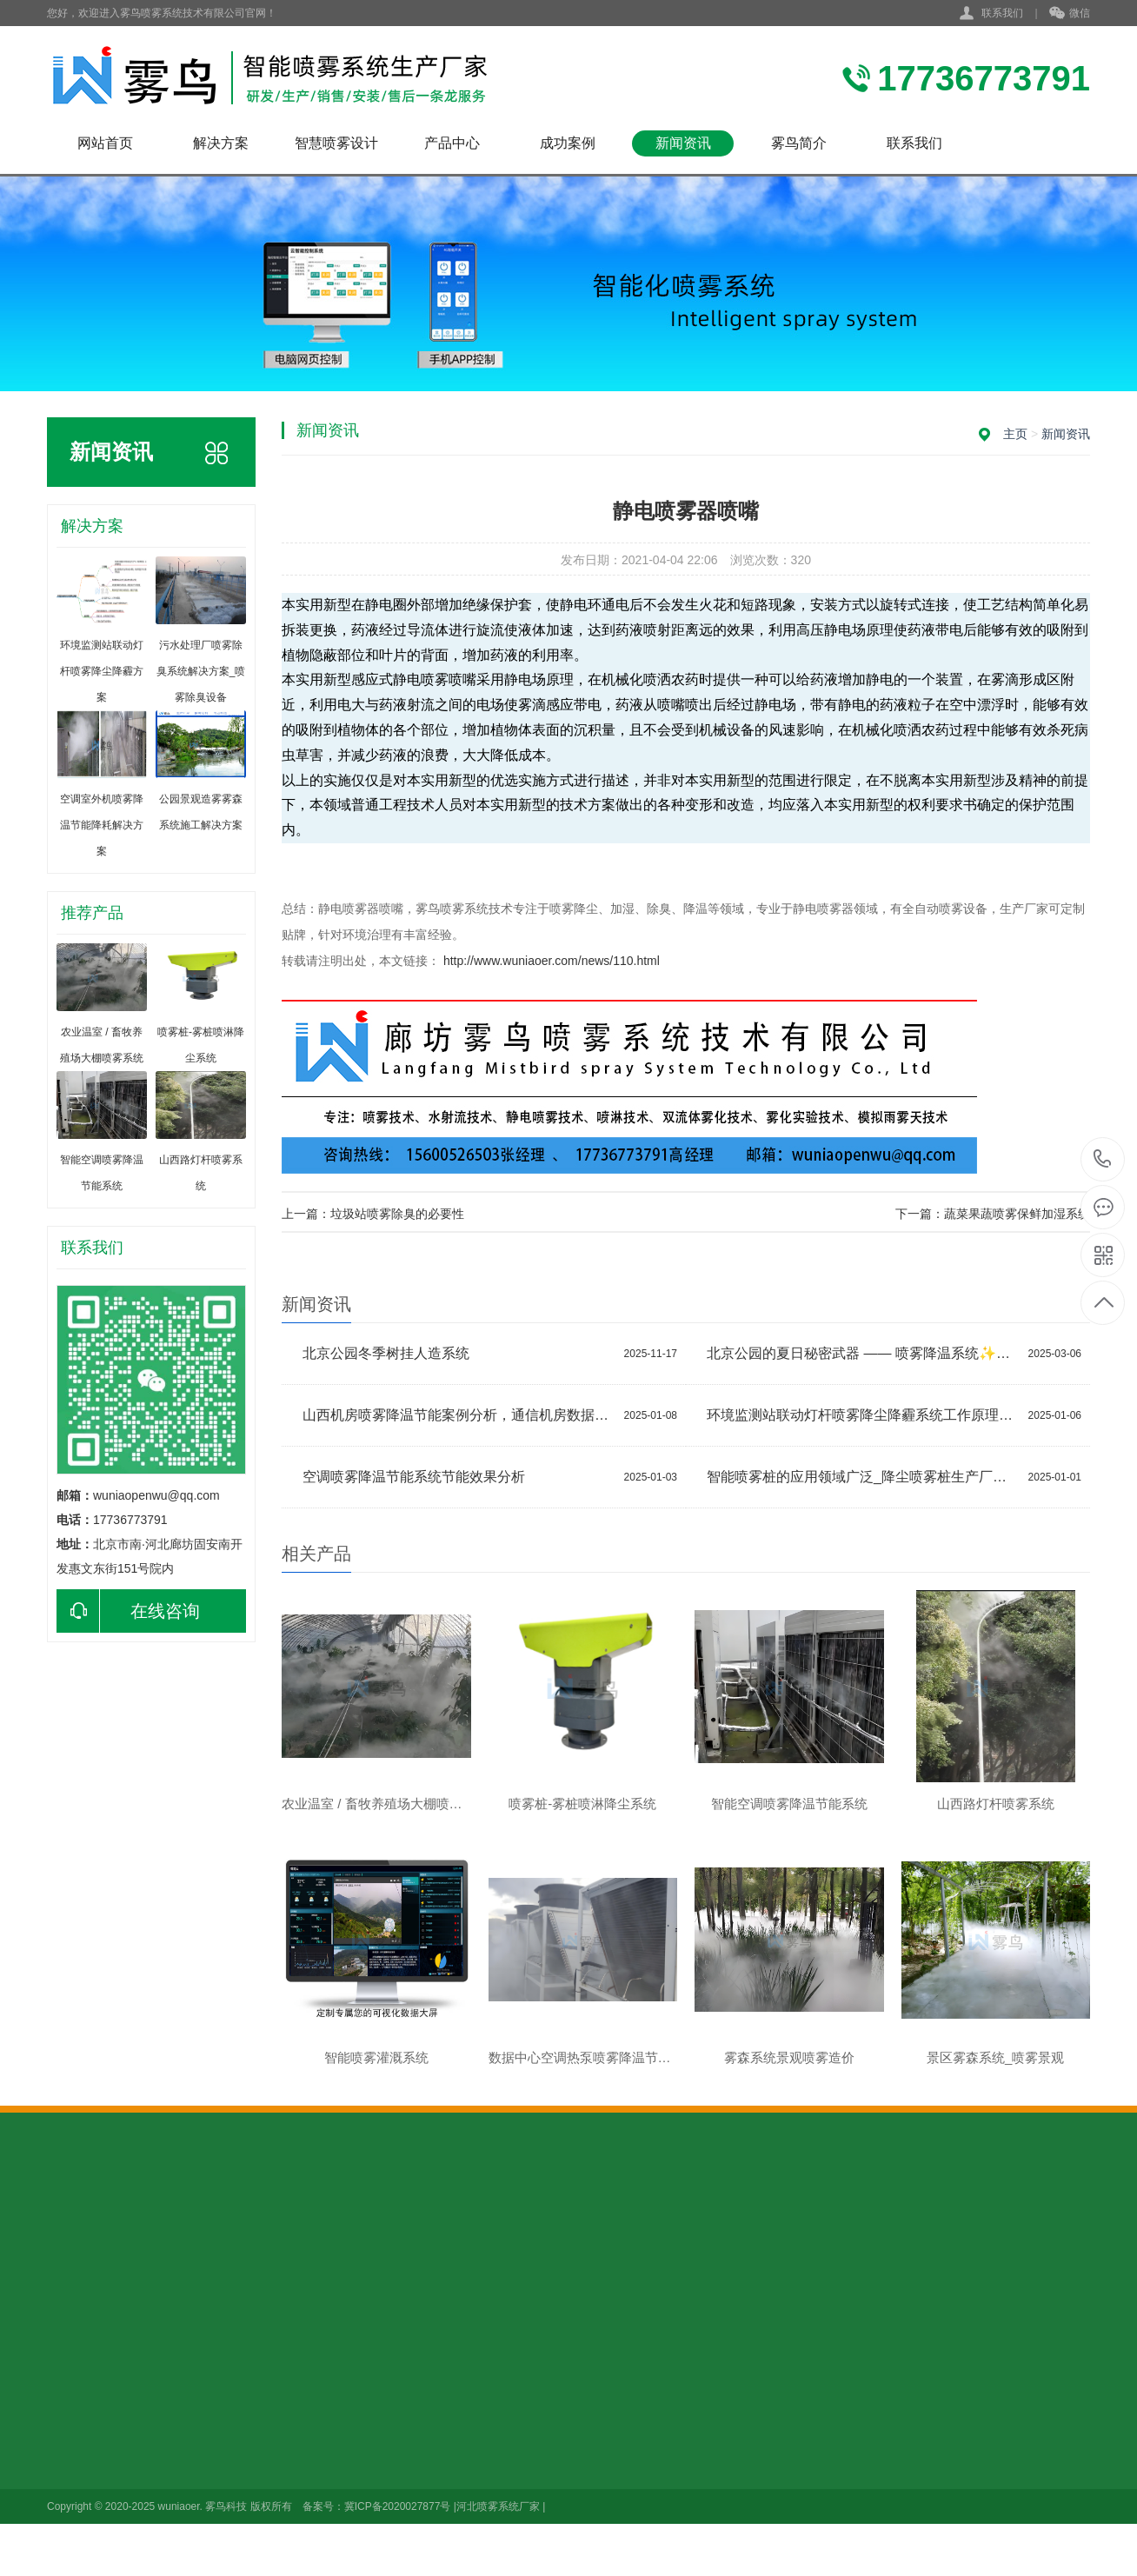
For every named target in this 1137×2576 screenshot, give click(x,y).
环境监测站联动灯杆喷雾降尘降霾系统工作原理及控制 (863, 1415)
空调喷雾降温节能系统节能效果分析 (414, 1476)
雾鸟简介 (799, 143)
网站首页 (105, 143)
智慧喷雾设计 (336, 143)
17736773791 (1103, 1159)
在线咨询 (128, 1611)
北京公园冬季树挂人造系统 (386, 1353)
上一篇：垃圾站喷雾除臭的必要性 (373, 1214)
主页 (1015, 434)
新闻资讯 (683, 143)
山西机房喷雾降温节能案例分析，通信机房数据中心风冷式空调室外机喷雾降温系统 (459, 1415)
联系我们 (1002, 13)
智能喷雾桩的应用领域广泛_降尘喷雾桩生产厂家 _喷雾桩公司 (863, 1476)
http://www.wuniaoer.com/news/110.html (551, 961)
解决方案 (221, 143)
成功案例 (567, 143)
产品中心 (452, 143)
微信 (1069, 14)
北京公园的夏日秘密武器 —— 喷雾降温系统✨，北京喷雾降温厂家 (863, 1353)
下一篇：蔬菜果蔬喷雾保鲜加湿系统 (992, 1214)
